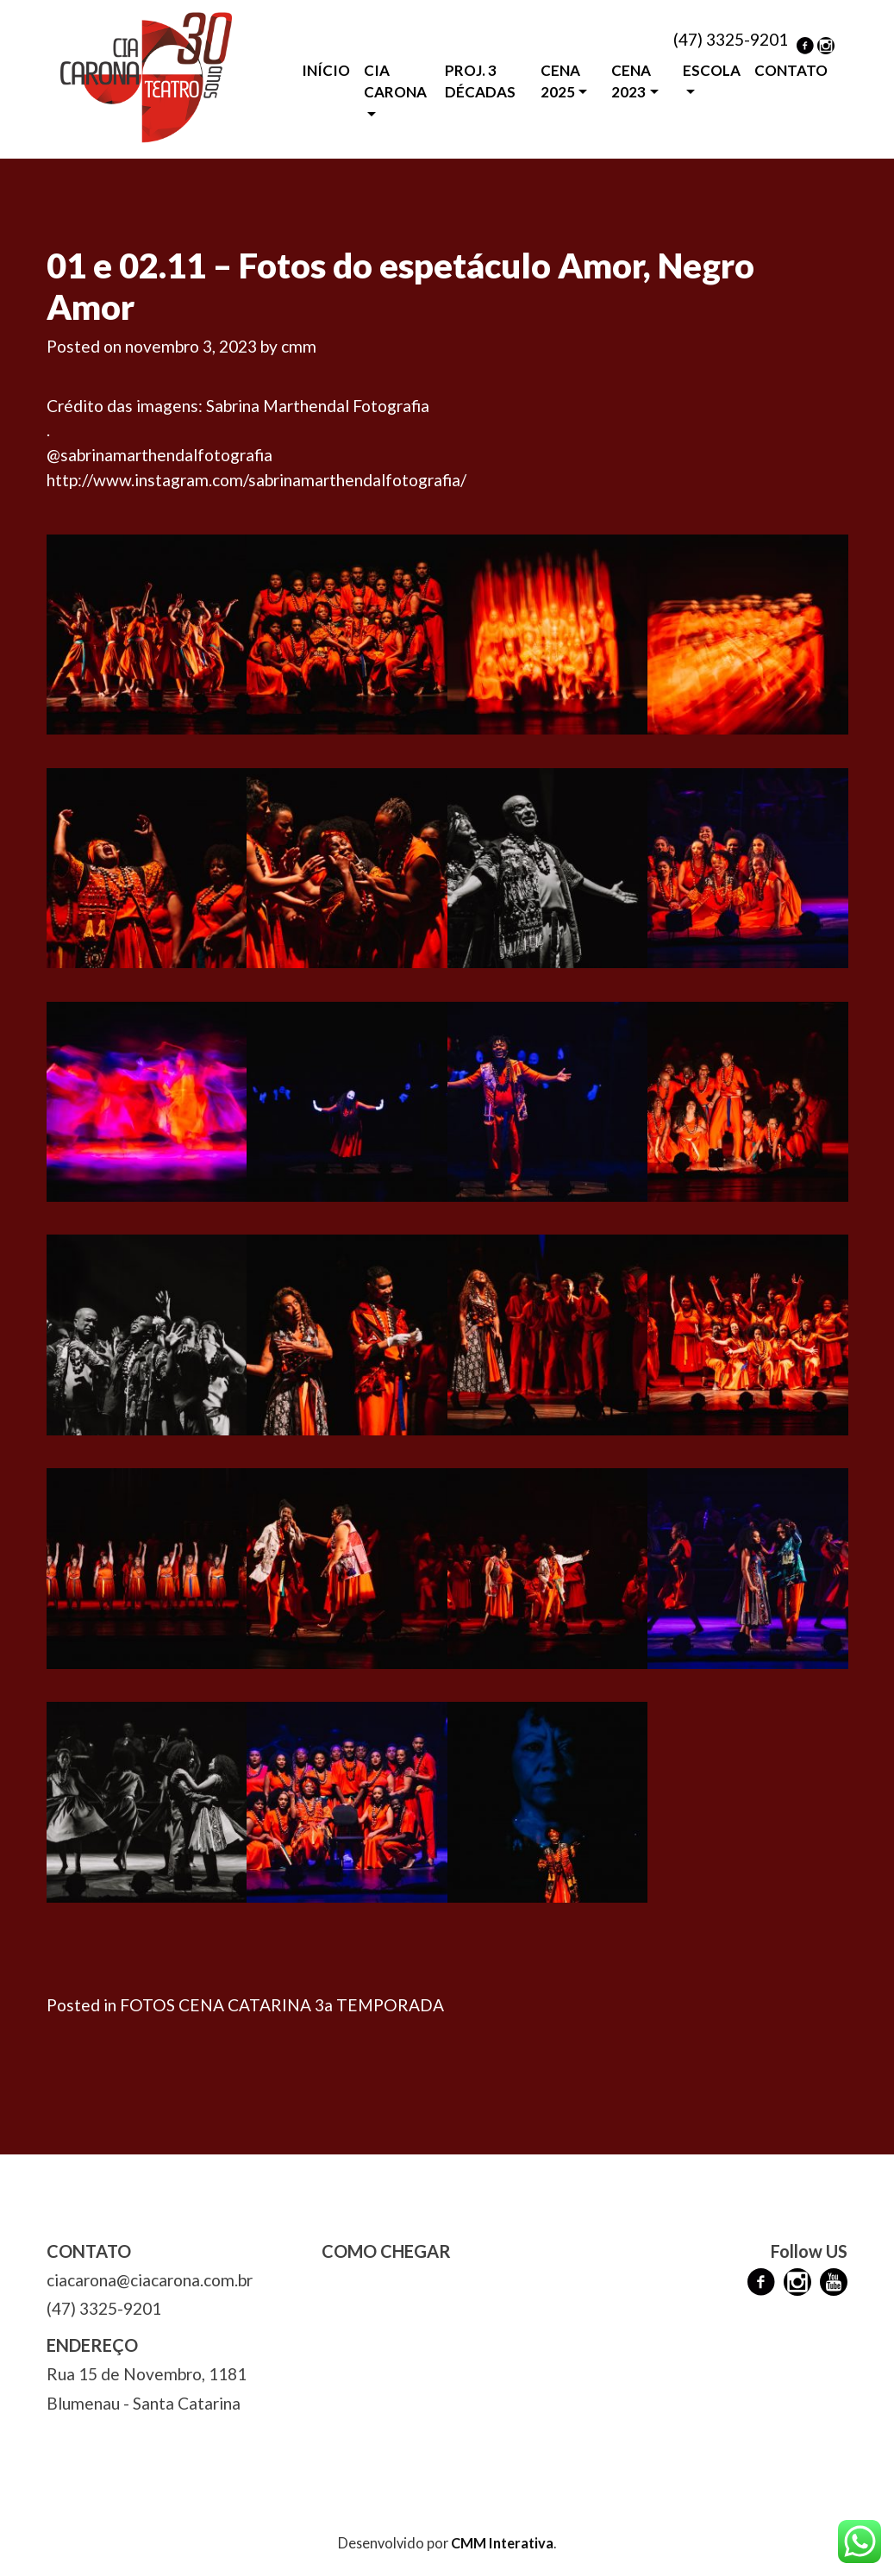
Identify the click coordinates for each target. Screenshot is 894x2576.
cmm (298, 346)
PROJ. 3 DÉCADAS (480, 81)
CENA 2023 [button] (631, 81)
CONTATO (791, 70)
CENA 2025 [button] (560, 81)
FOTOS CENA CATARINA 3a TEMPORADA (282, 2005)
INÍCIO (326, 70)
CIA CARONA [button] (395, 81)
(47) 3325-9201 (730, 39)
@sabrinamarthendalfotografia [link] (159, 455)
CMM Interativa (502, 2543)
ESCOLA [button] (712, 70)
